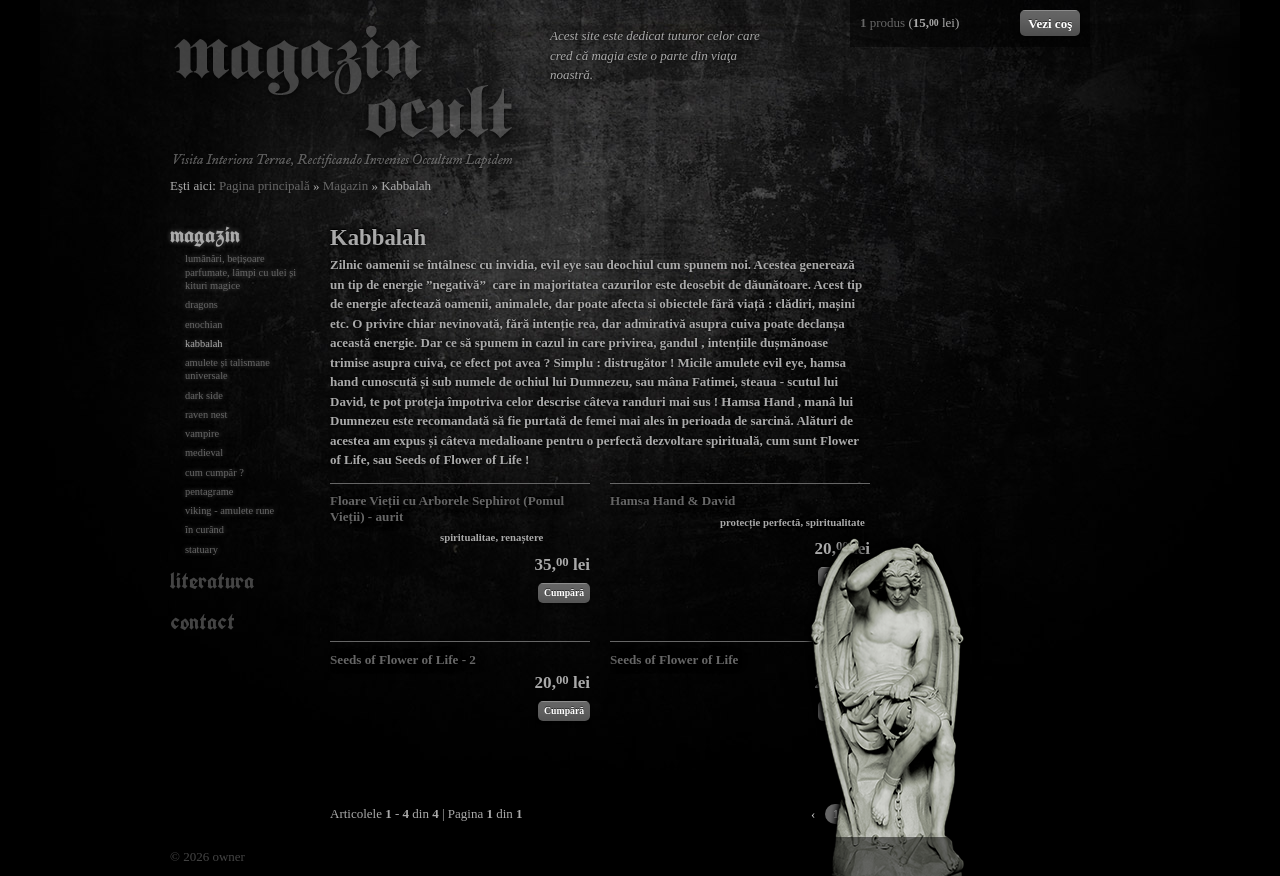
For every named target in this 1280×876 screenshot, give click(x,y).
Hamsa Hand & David (672, 500)
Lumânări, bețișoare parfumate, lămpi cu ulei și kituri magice (240, 272)
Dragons (201, 304)
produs (882, 22)
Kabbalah (204, 343)
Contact (202, 621)
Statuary (201, 549)
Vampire (202, 433)
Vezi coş (1050, 23)
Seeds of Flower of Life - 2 (403, 659)
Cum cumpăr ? (214, 472)
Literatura (212, 580)
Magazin (345, 185)
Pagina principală (264, 185)
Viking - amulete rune (229, 510)
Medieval (204, 452)
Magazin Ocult (343, 96)
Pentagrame (209, 491)
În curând (204, 529)
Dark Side (204, 395)
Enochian (204, 324)
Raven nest (206, 414)
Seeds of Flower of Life (674, 659)
